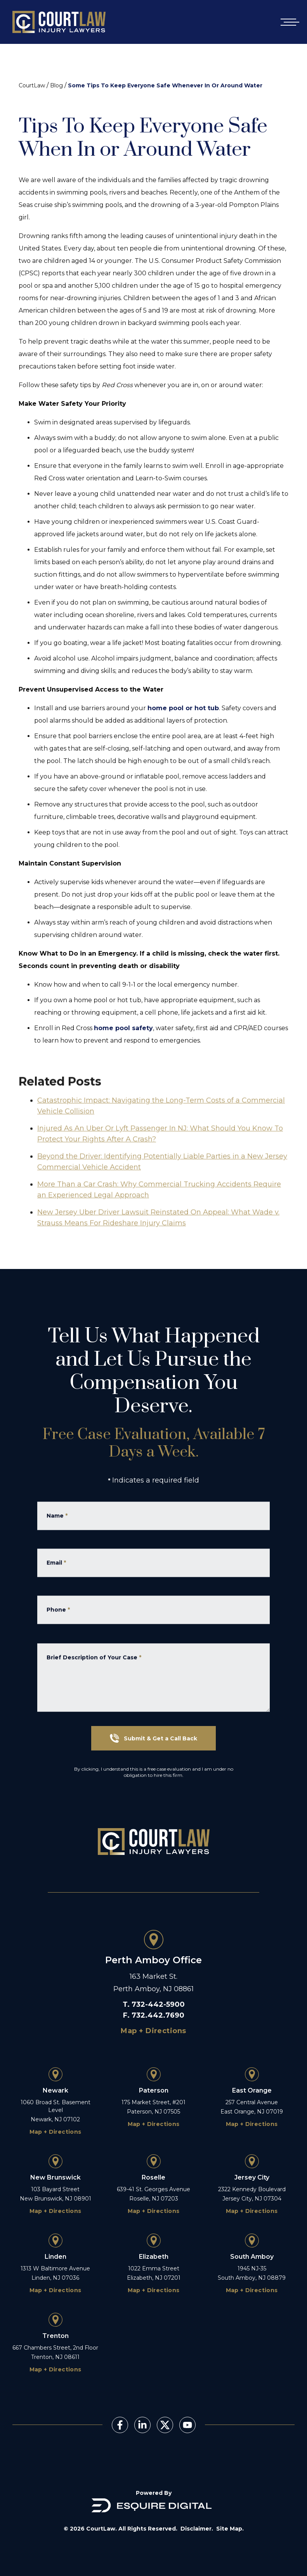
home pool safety (123, 1028)
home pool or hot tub (183, 708)
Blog (56, 85)
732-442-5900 (158, 2004)
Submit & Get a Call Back (153, 1738)
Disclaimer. (196, 2528)
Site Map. (230, 2528)
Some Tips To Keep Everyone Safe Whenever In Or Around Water (165, 85)
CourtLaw (32, 85)
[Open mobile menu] (288, 22)
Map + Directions (153, 2031)
